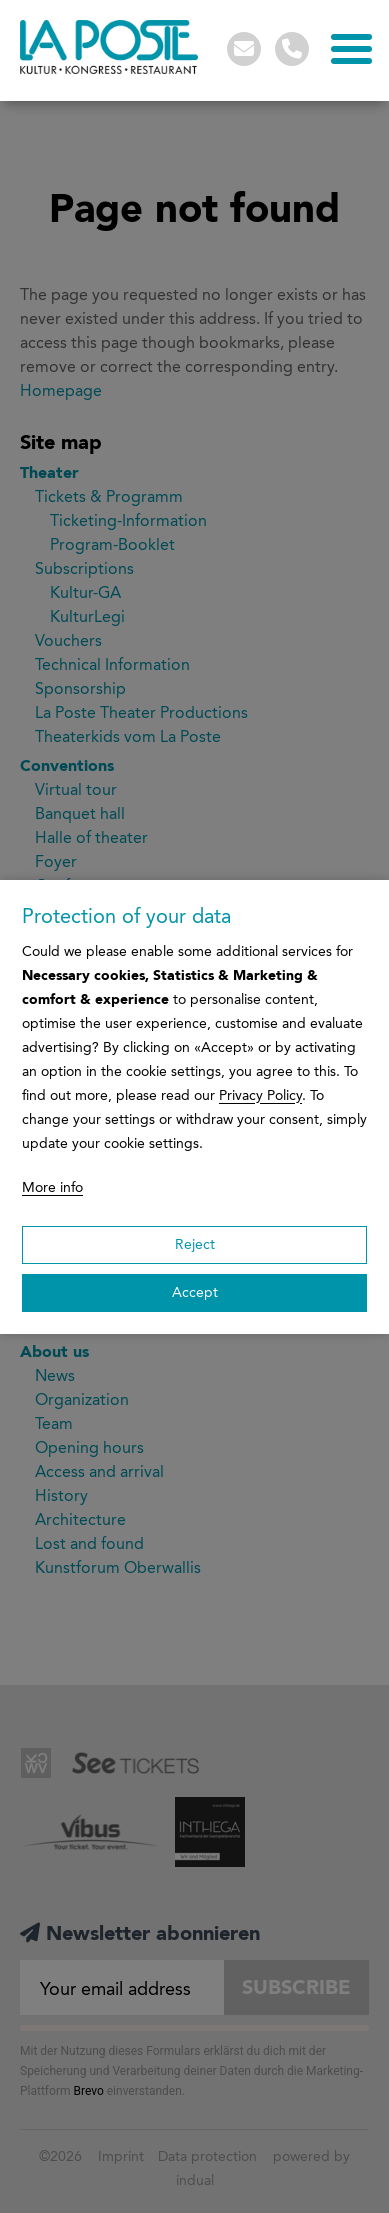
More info (52, 1187)
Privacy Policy (260, 1095)
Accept (195, 1292)
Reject (195, 1244)
